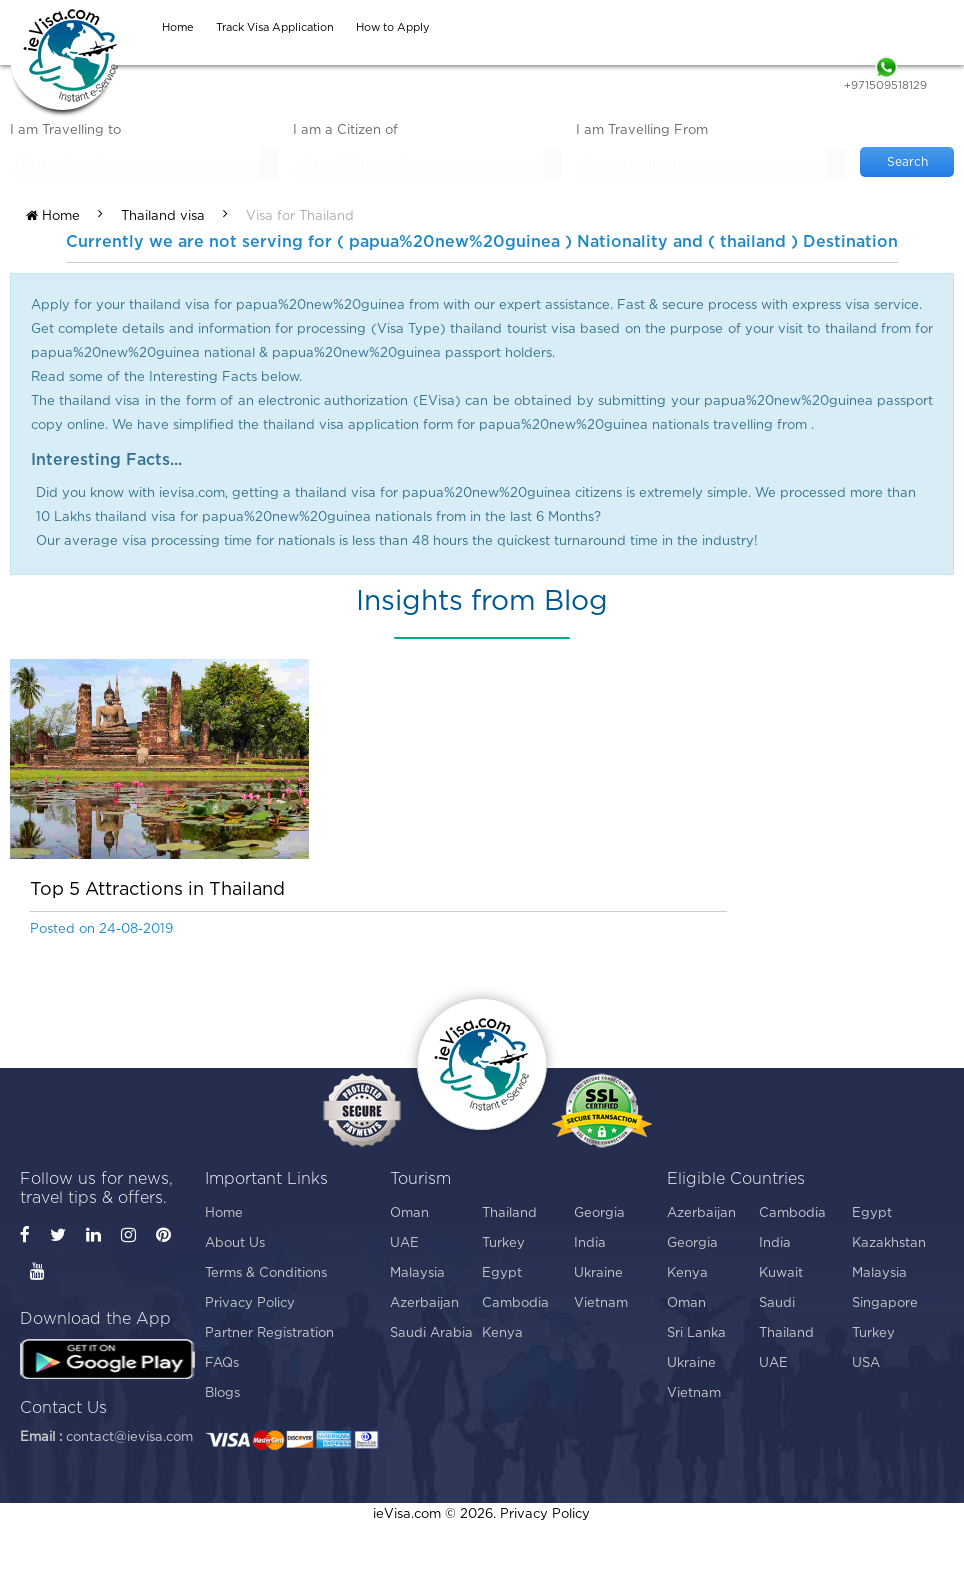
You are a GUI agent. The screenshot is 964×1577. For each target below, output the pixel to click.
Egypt (502, 1273)
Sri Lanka (696, 1333)
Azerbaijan (424, 1303)
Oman (409, 1213)
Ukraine (598, 1273)
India (590, 1243)
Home (53, 216)
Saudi (777, 1303)
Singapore (885, 1303)
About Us (235, 1243)
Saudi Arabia (431, 1333)
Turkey (503, 1243)
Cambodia (515, 1303)
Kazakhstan (889, 1243)
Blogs (222, 1393)
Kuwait (781, 1273)
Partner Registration (269, 1333)
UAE (404, 1243)
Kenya (502, 1333)
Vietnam (601, 1303)
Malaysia (417, 1273)
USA (866, 1363)
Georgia (599, 1213)
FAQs (222, 1363)
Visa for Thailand (300, 216)
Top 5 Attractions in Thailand (157, 890)
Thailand (509, 1213)
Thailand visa (163, 216)
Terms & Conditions (266, 1273)
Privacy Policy (250, 1303)
